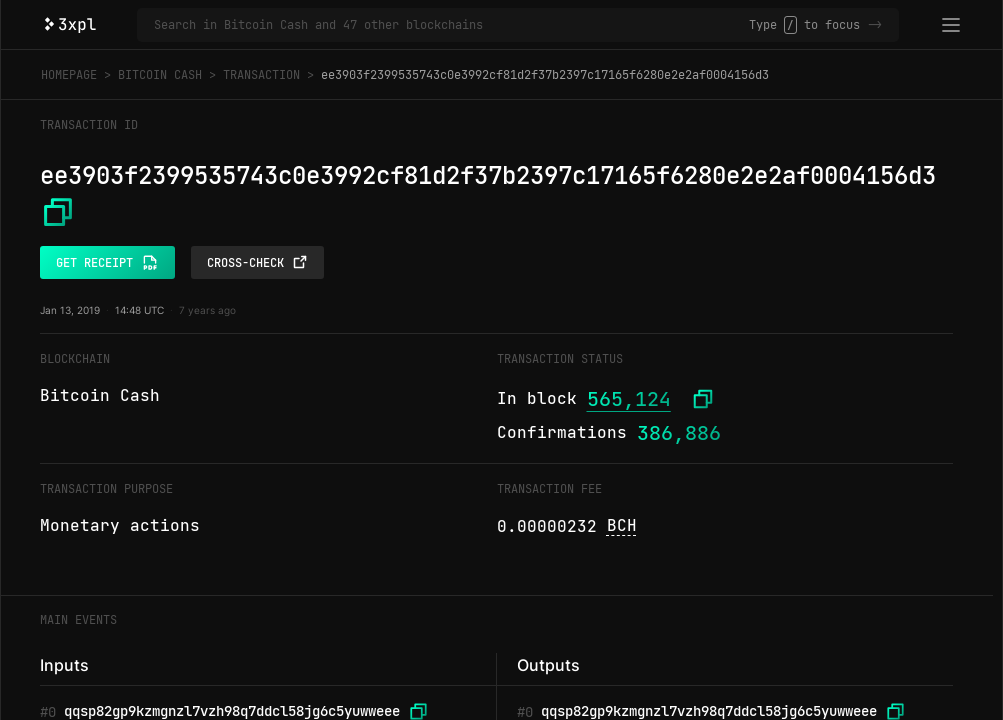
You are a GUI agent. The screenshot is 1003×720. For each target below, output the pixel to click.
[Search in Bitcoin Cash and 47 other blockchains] (451, 25)
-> (875, 25)
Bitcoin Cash (160, 75)
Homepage (69, 75)
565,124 (629, 399)
